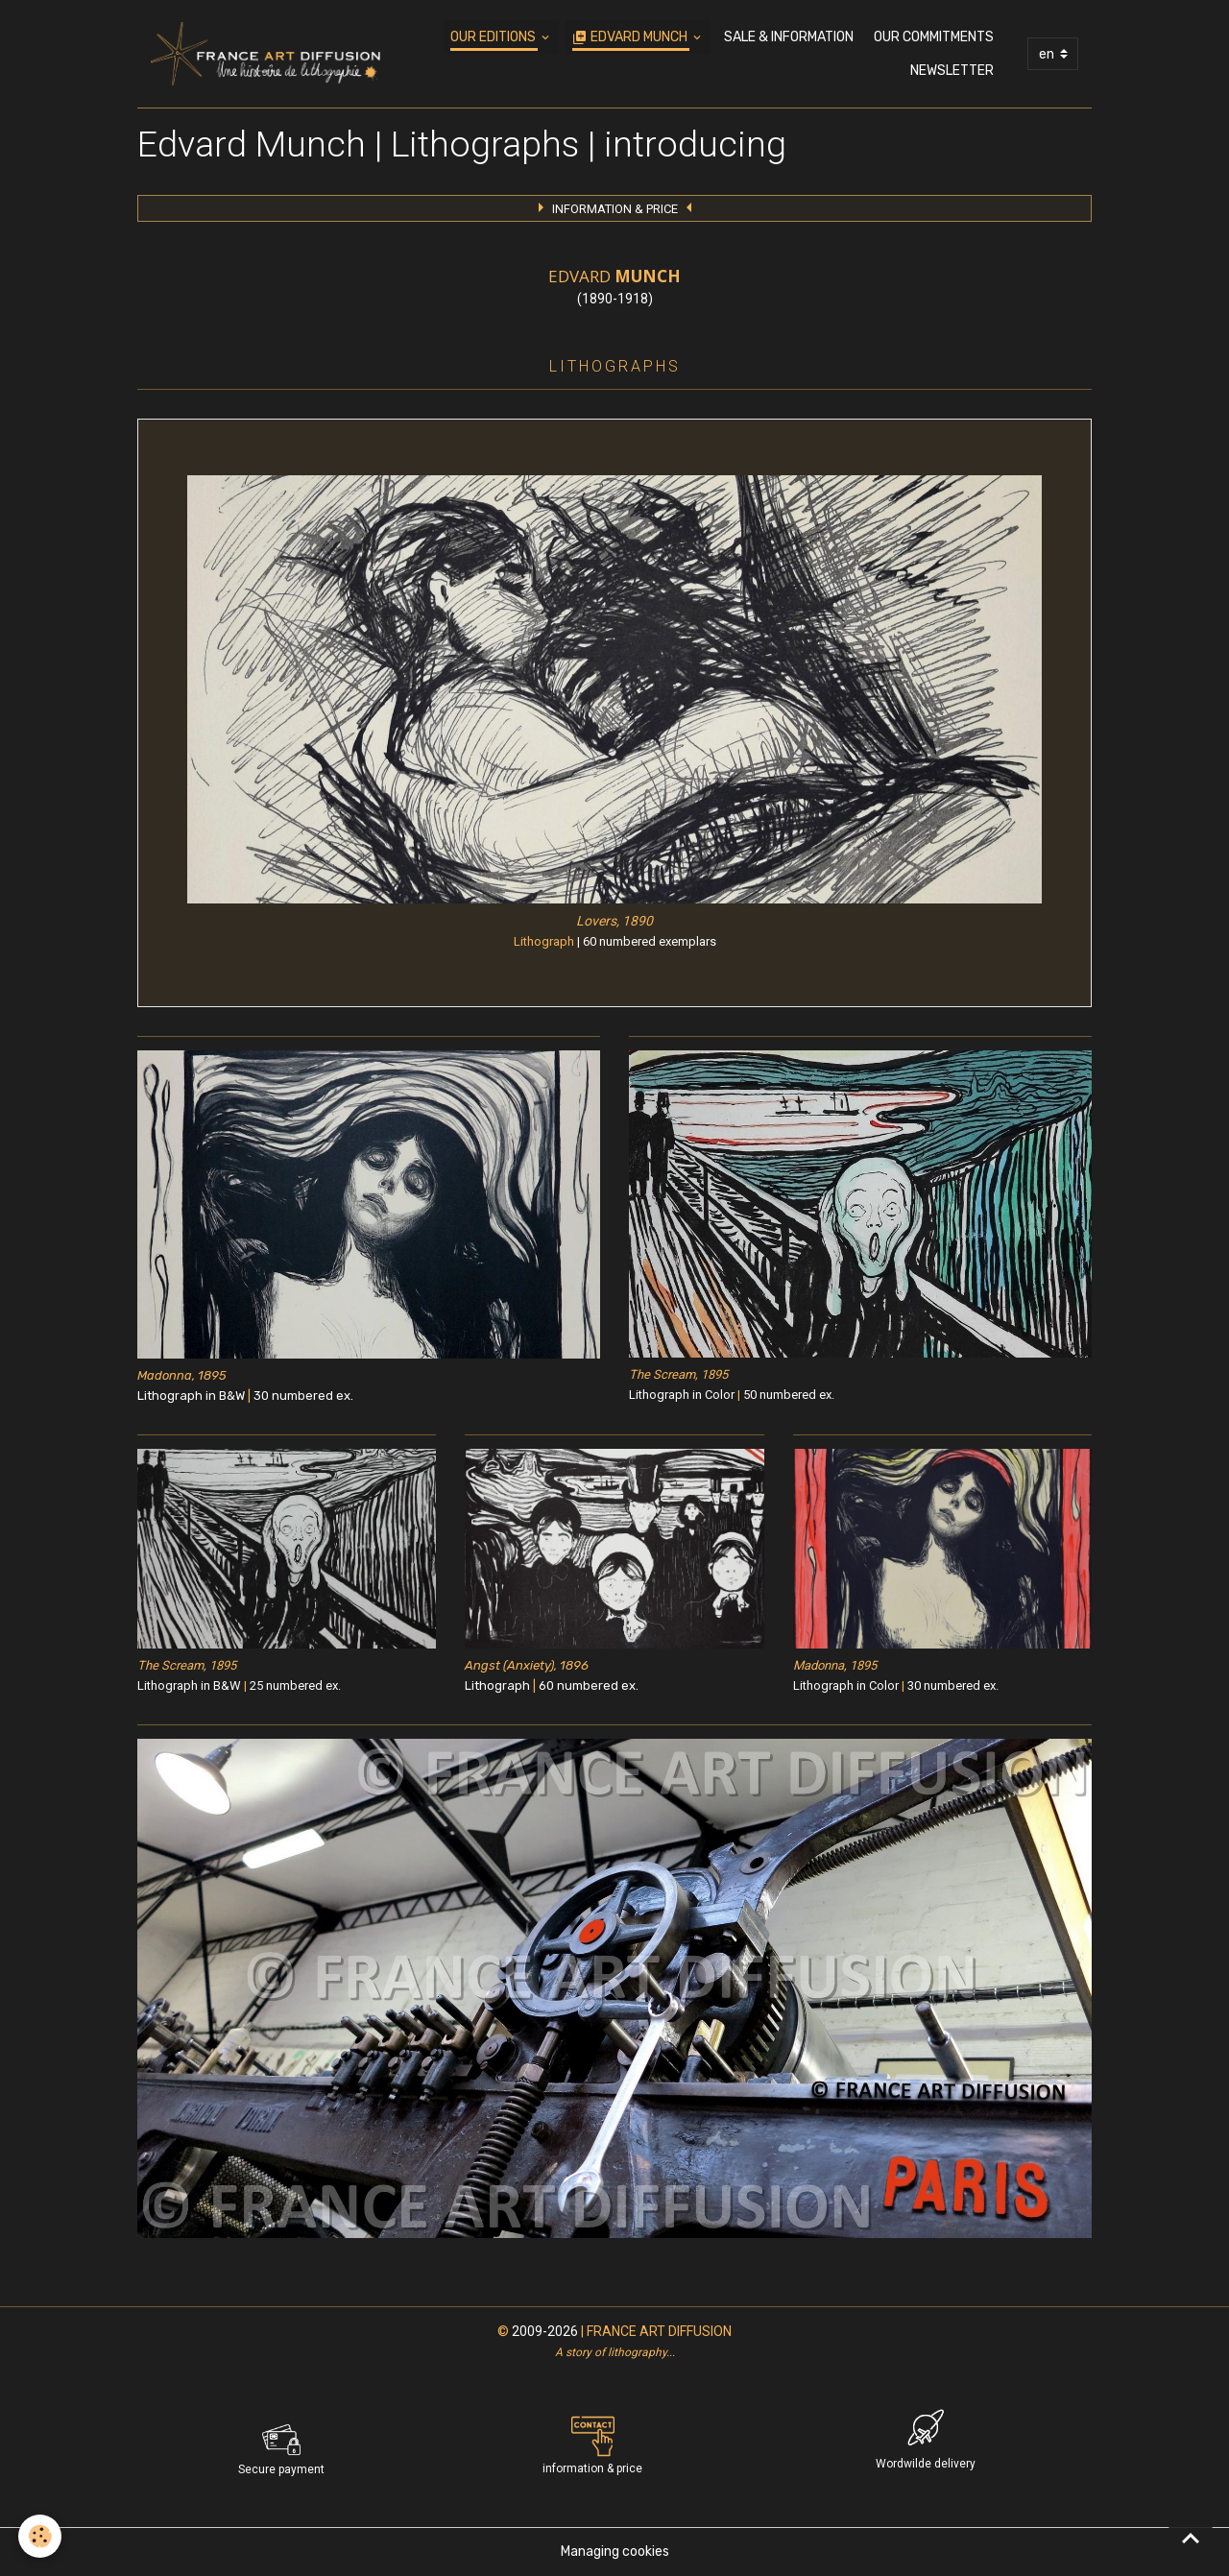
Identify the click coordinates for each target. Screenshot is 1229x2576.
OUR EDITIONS (494, 37)
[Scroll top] (1191, 2538)
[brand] (265, 54)
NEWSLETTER (952, 70)
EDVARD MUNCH (631, 37)
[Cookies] (40, 2536)
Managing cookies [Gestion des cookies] (615, 2551)
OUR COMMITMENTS (934, 37)
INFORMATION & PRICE (615, 209)
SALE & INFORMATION (789, 37)
